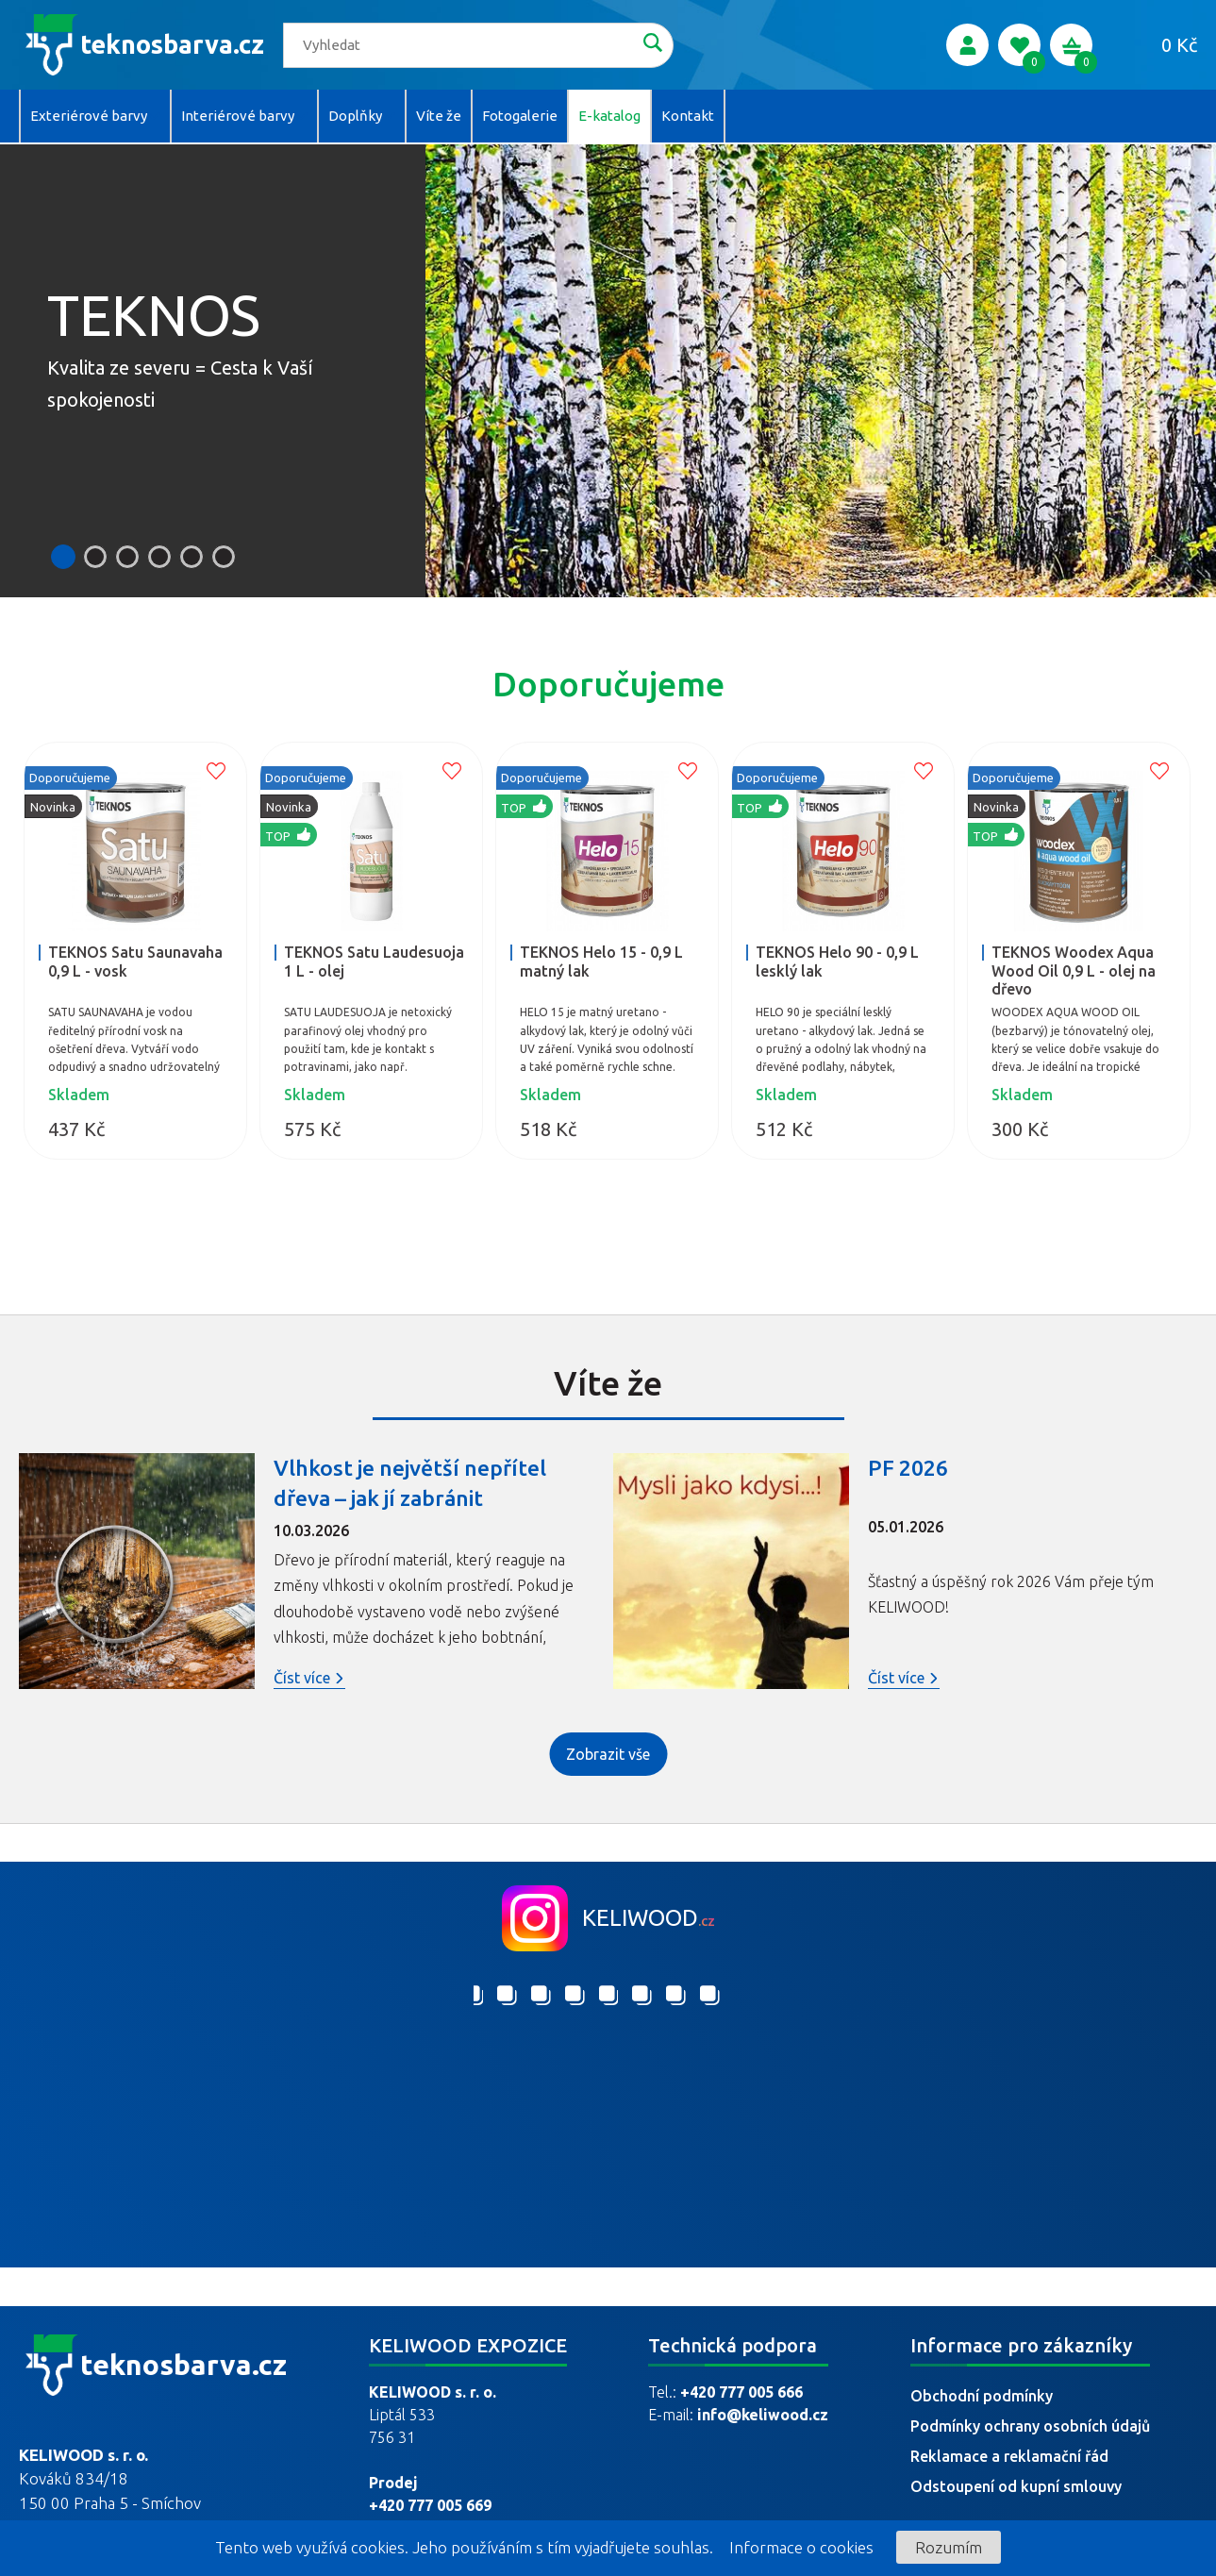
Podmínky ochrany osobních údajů (1030, 2425)
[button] (63, 556)
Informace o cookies (801, 2547)
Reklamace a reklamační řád (1009, 2456)
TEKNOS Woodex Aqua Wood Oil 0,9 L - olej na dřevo (1073, 963)
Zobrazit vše (608, 1739)
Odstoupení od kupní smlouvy (1016, 2486)
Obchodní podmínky (981, 2395)
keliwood (648, 1896)
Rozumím (948, 2547)
